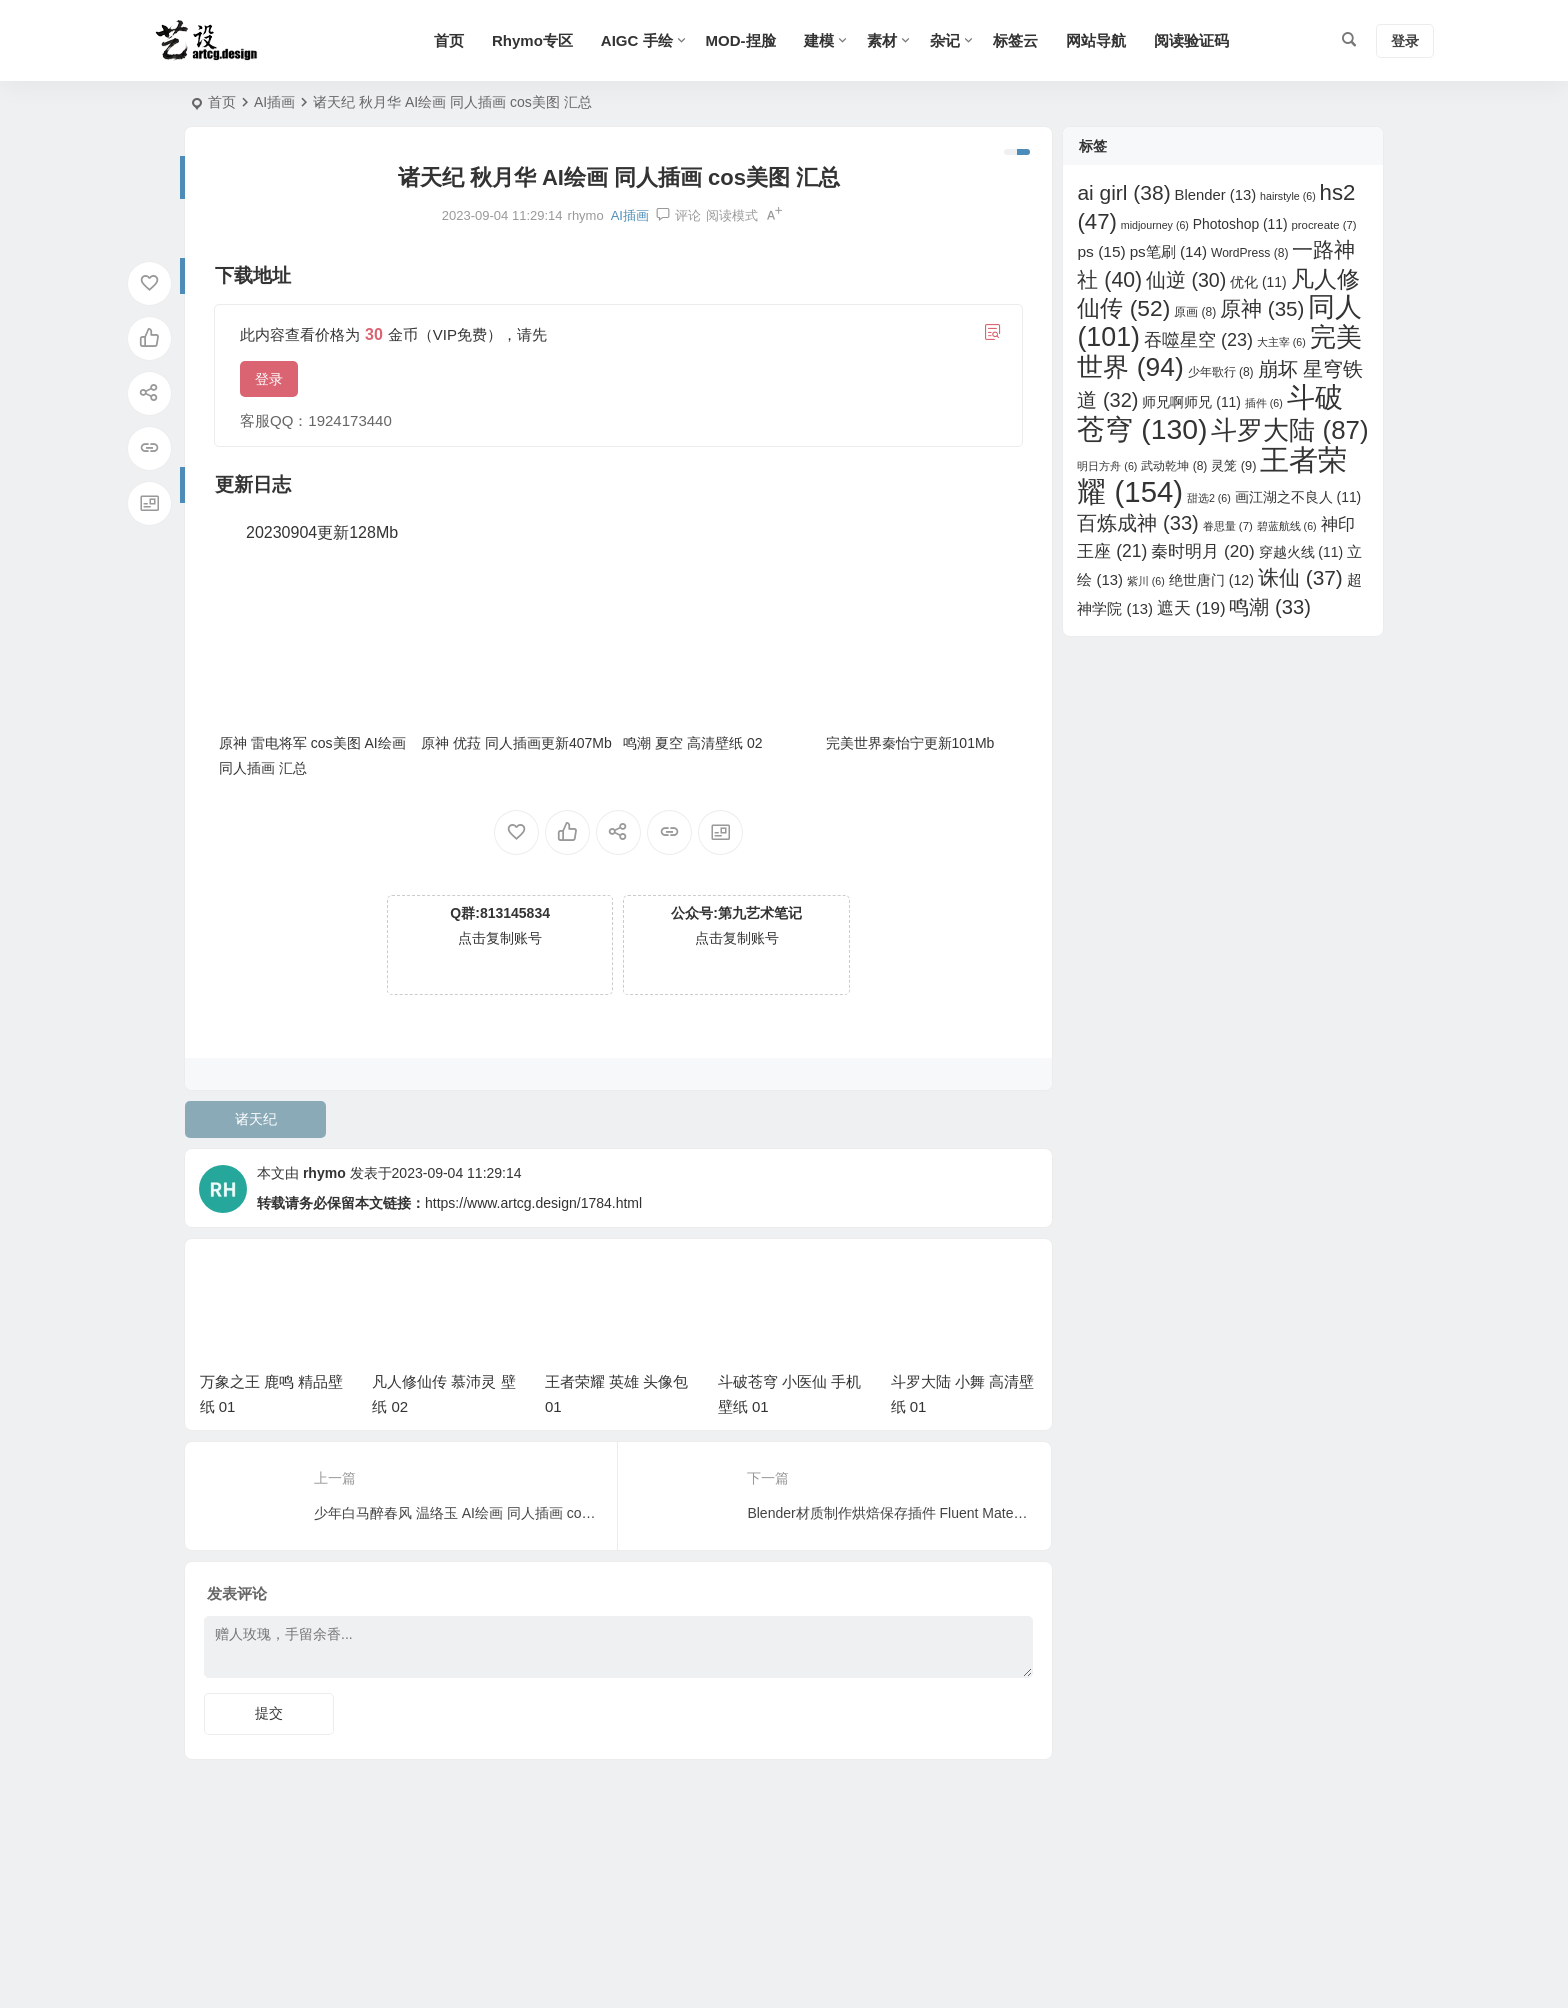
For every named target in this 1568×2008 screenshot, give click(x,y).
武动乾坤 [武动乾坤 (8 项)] (1174, 466)
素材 (882, 40)
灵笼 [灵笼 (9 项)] (1233, 465)
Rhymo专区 (532, 40)
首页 (449, 40)
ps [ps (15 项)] (1101, 251)
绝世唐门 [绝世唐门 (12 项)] (1211, 580)
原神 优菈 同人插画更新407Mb (516, 743)
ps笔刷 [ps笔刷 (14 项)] (1168, 251)
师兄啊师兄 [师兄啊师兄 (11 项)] (1191, 402)
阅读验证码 (1191, 40)
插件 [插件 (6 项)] (1264, 403)
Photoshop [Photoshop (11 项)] (1240, 224)
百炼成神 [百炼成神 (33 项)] (1137, 523)
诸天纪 (256, 1119)
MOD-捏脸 (741, 40)
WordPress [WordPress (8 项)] (1249, 253)
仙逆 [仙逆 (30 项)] (1186, 280)
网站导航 (1096, 40)
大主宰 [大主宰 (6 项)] (1281, 342)
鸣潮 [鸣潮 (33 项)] (1269, 607)
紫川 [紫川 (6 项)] (1146, 581)
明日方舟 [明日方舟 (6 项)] (1107, 466)
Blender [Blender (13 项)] (1216, 195)
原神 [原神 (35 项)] (1262, 308)
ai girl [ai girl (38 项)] (1123, 192)
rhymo (324, 1173)
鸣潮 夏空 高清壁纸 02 (692, 743)
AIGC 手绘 (637, 40)
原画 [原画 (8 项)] (1195, 312)
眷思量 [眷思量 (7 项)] (1228, 526)
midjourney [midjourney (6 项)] (1155, 225)
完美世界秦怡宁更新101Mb (910, 743)
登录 (269, 379)
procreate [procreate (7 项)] (1323, 225)
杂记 (945, 40)
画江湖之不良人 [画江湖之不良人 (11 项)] (1298, 497)
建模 (819, 40)
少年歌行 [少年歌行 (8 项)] (1221, 372)
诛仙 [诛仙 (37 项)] (1300, 577)
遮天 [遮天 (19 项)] (1191, 608)
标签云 (1015, 40)
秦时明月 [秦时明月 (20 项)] (1202, 551)
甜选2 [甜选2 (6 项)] (1209, 498)
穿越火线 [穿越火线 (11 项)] (1301, 552)
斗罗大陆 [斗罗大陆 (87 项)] (1289, 430)
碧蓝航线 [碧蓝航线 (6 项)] (1287, 526)
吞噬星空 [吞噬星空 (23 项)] (1198, 340)
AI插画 (274, 102)
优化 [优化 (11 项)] (1258, 282)
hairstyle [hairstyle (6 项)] (1288, 196)
